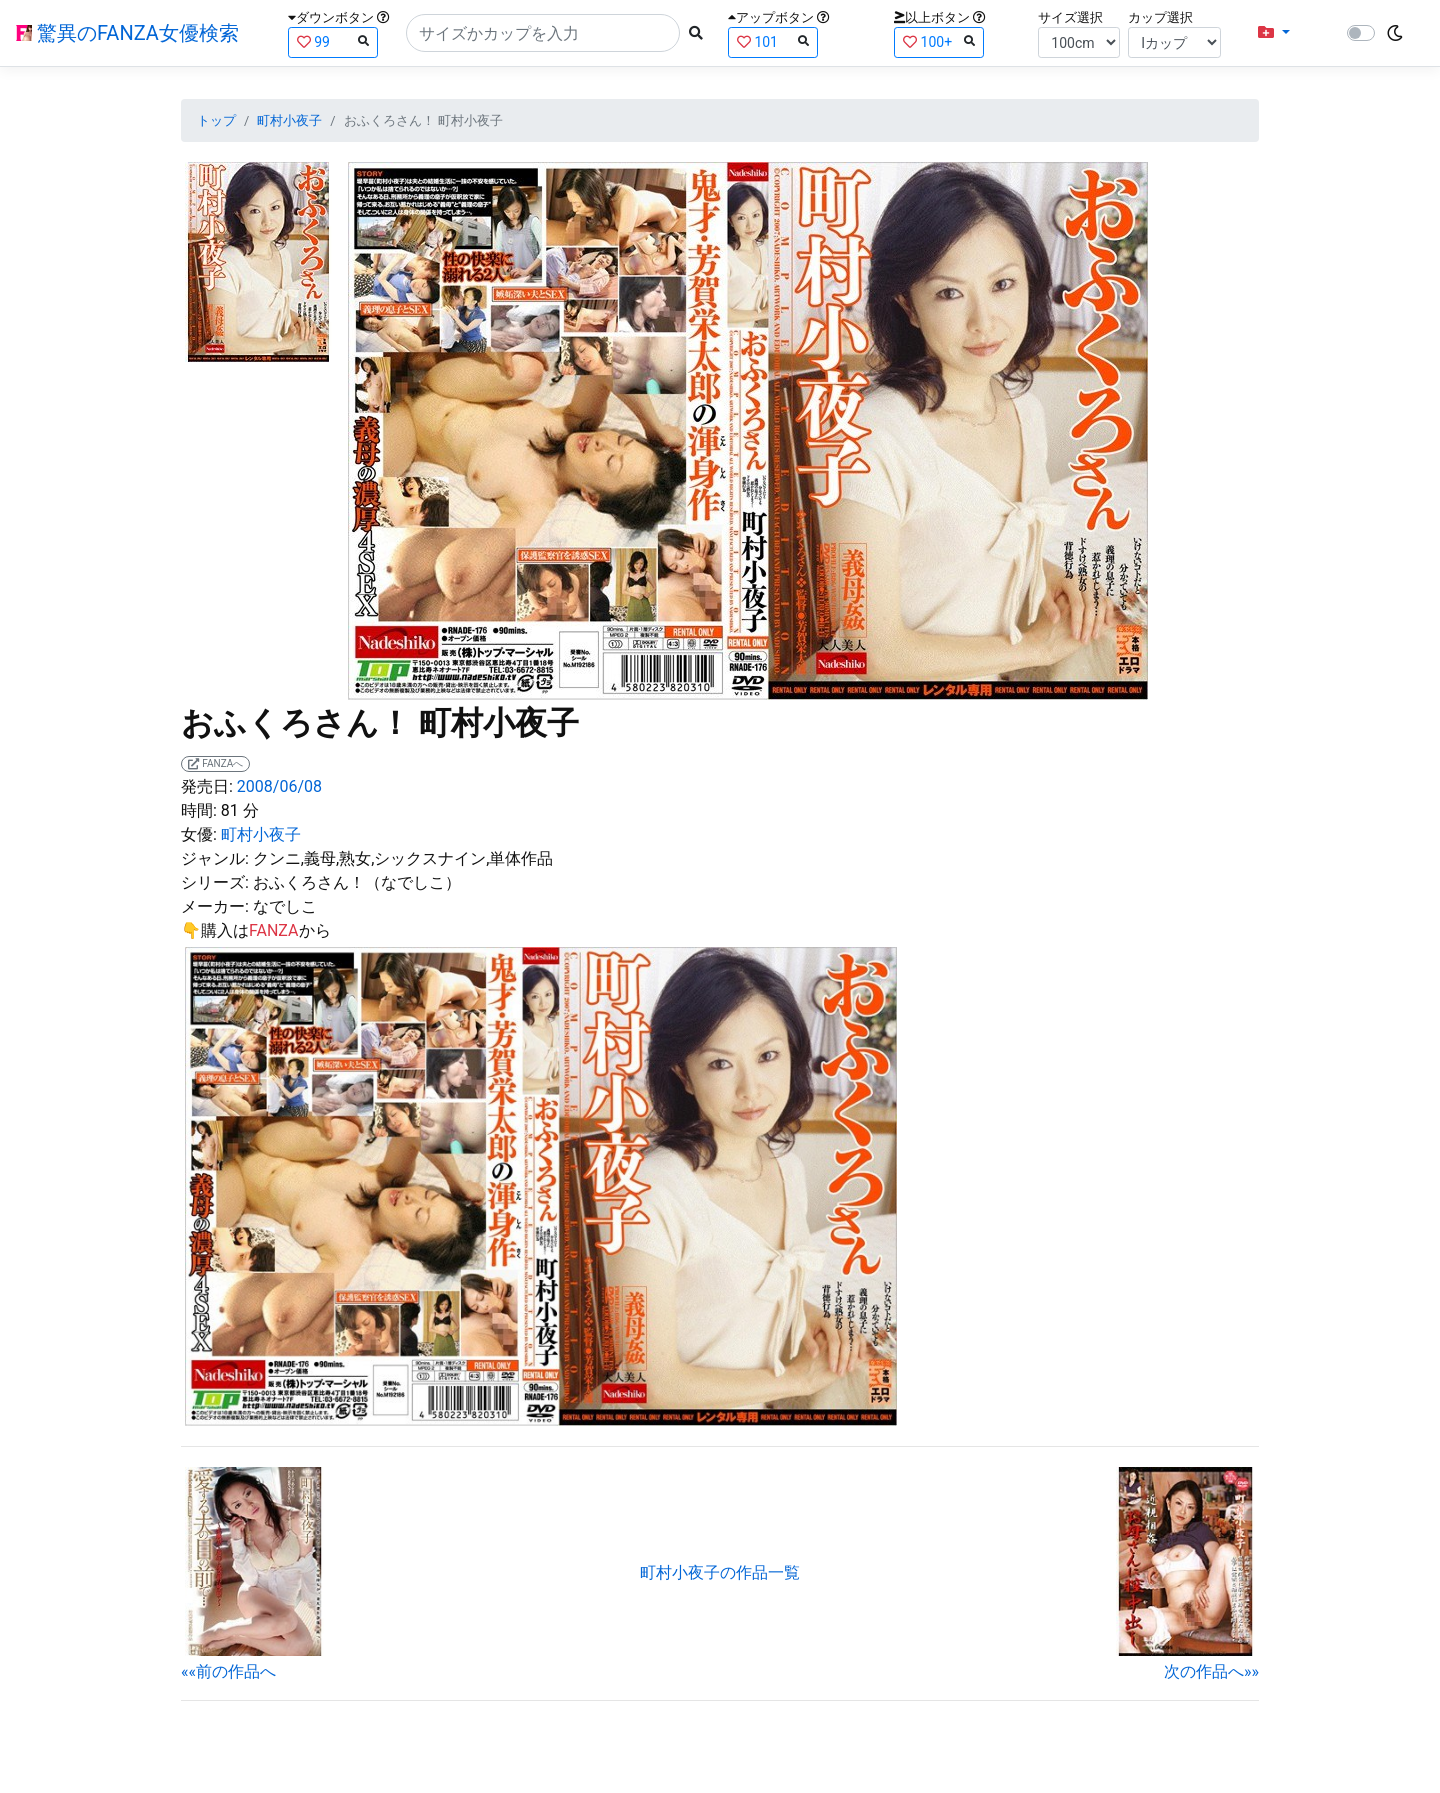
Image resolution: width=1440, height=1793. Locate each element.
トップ (216, 120)
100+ (939, 41)
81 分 (240, 810)
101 (773, 41)
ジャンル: (215, 858)
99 (333, 41)
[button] (1274, 33)
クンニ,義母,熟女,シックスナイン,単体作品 (403, 858)
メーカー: (215, 906)
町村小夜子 (289, 120)
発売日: (207, 786)
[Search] (543, 33)
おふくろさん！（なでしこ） (357, 882)
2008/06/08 (279, 786)
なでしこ (285, 906)
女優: (199, 834)
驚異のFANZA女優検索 (127, 33)
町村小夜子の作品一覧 (720, 1572)
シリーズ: (215, 882)
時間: (199, 810)
